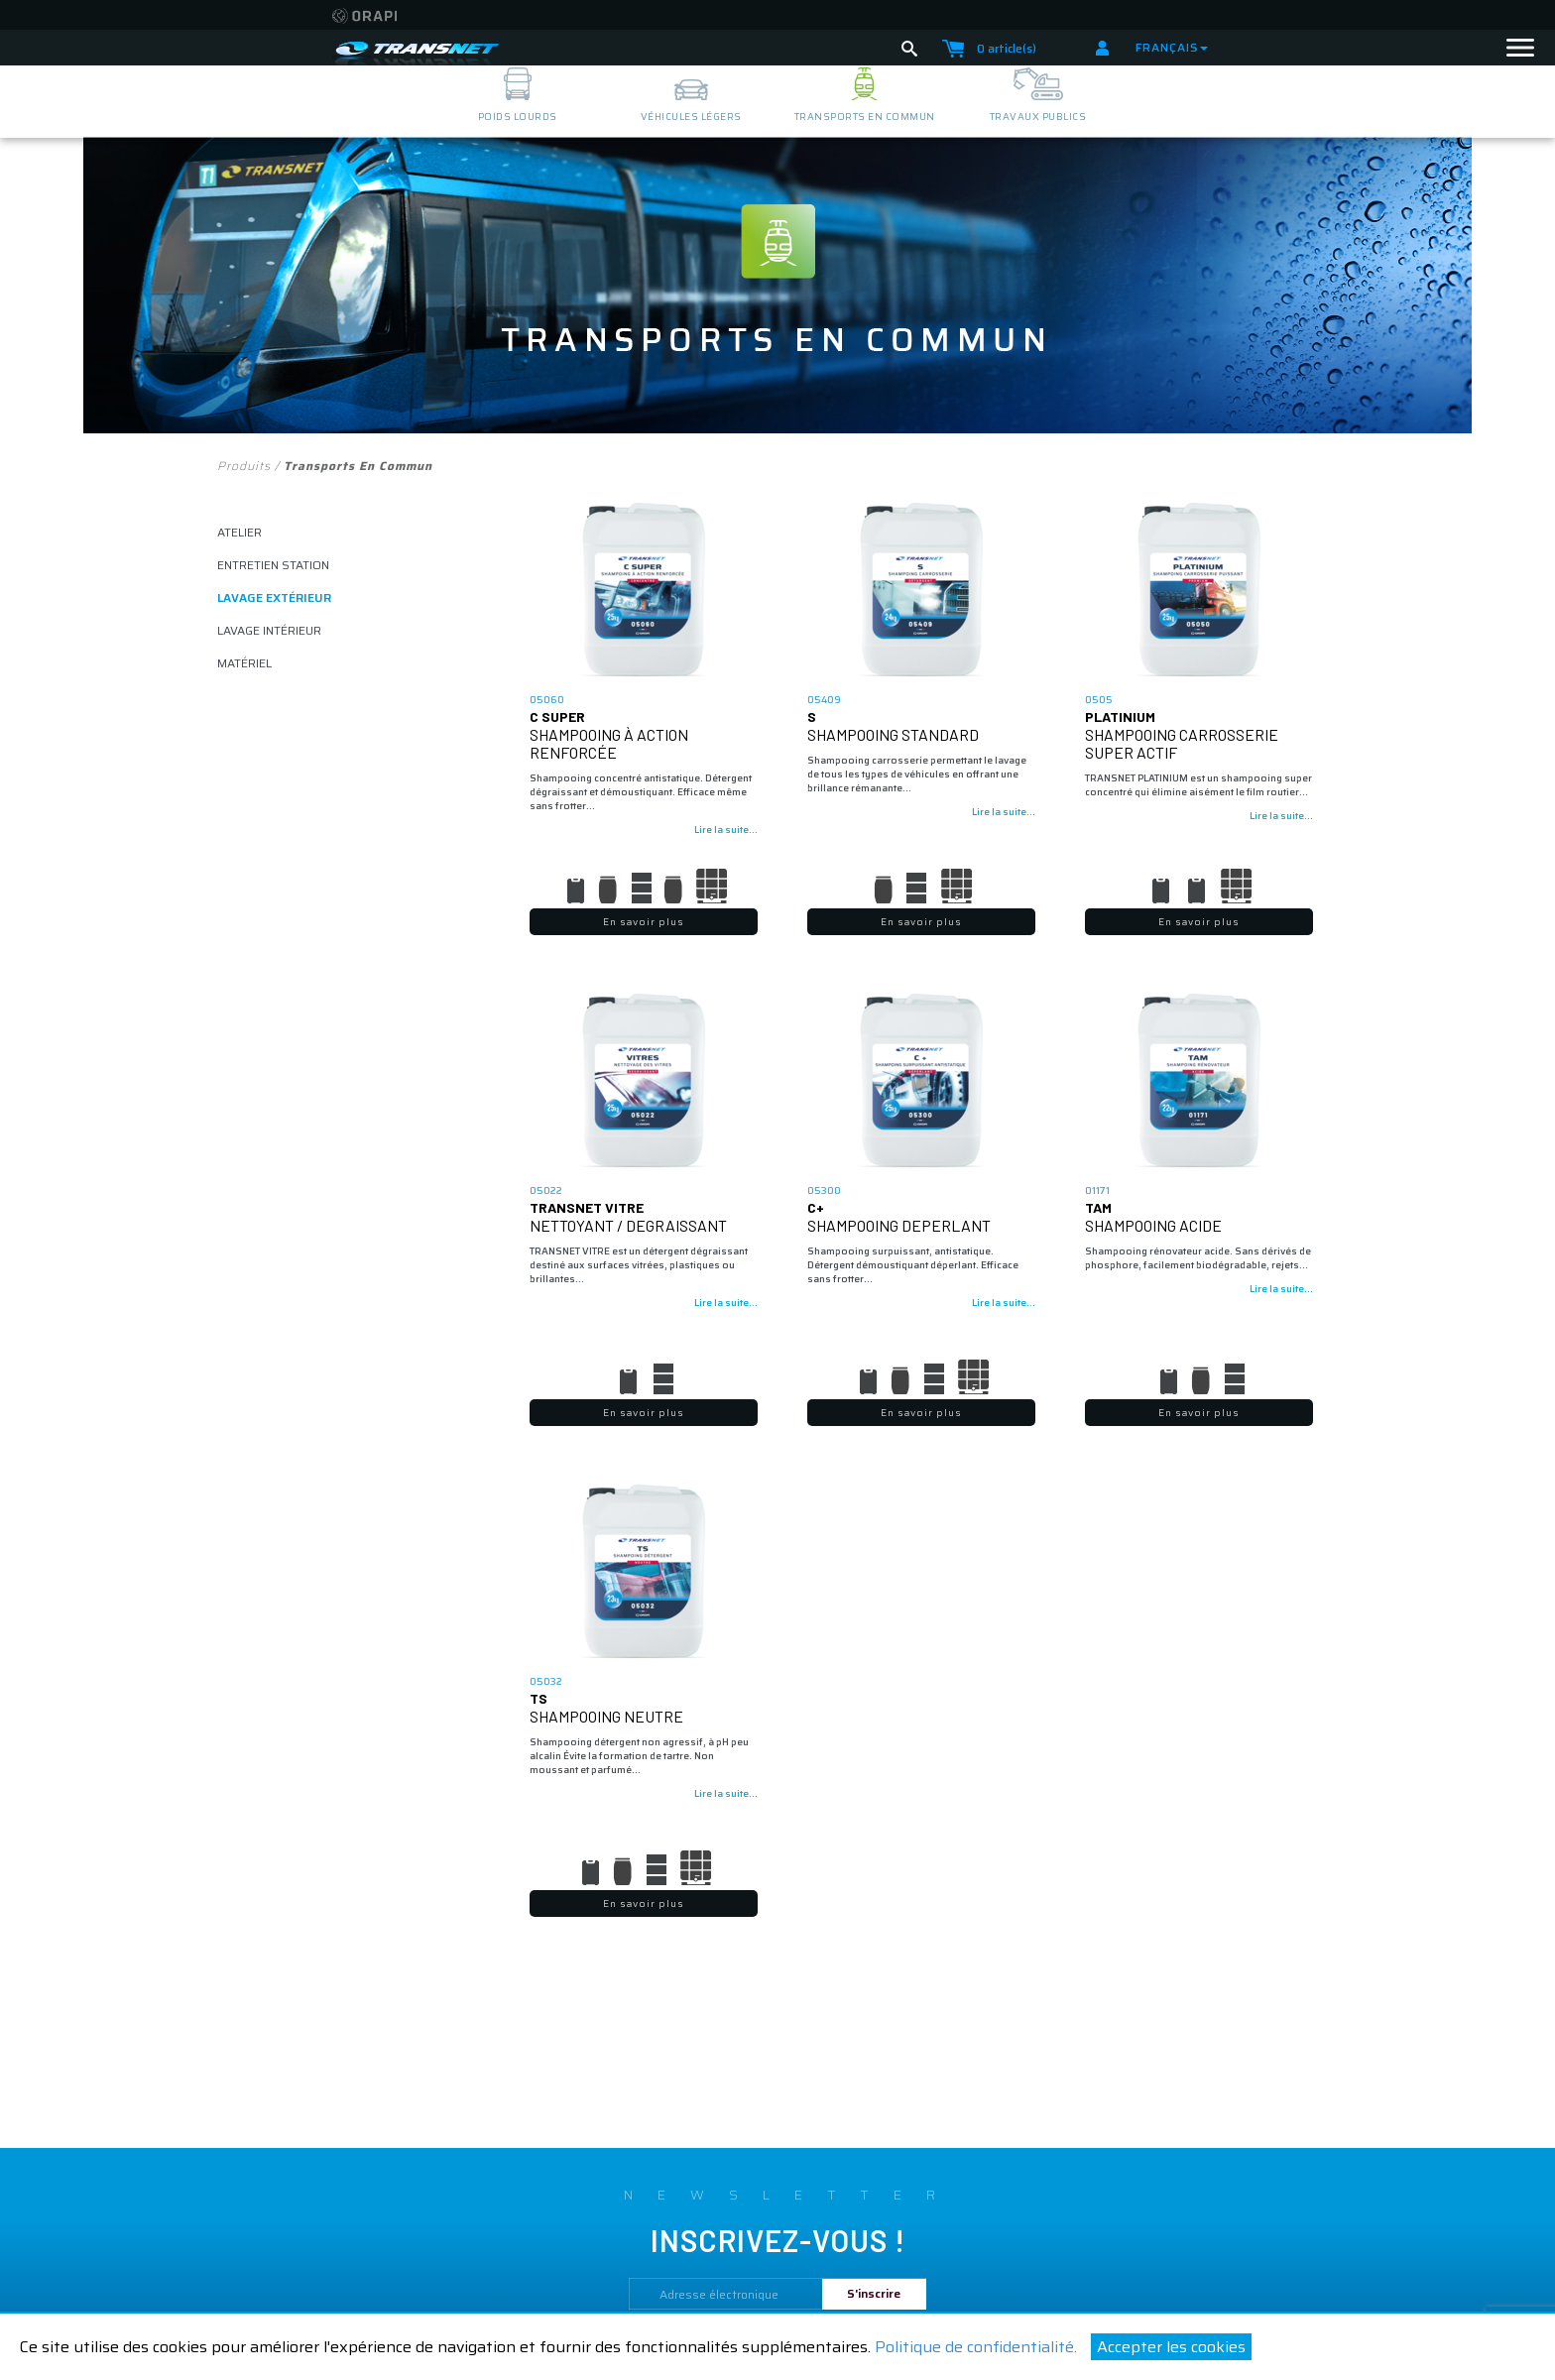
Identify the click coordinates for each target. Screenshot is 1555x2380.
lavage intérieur (269, 630)
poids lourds (517, 116)
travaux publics (1038, 116)
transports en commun (864, 116)
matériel (244, 663)
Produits (244, 465)
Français (1172, 47)
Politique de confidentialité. (976, 2346)
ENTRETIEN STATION (273, 564)
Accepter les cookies (1171, 2346)
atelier (239, 532)
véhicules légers (691, 116)
